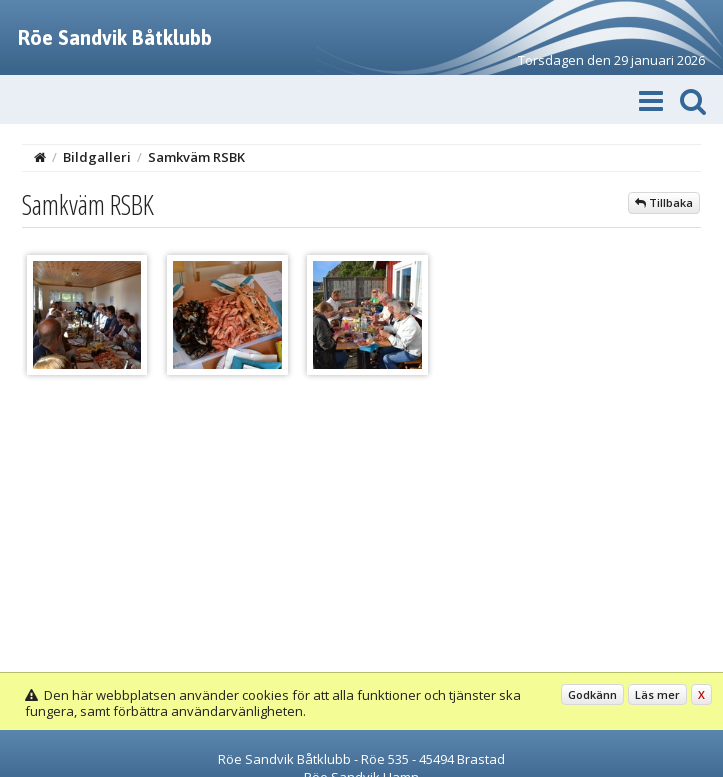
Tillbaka (664, 202)
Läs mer (657, 694)
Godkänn (592, 694)
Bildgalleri (97, 157)
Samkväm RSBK (196, 157)
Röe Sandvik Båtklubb (115, 37)
